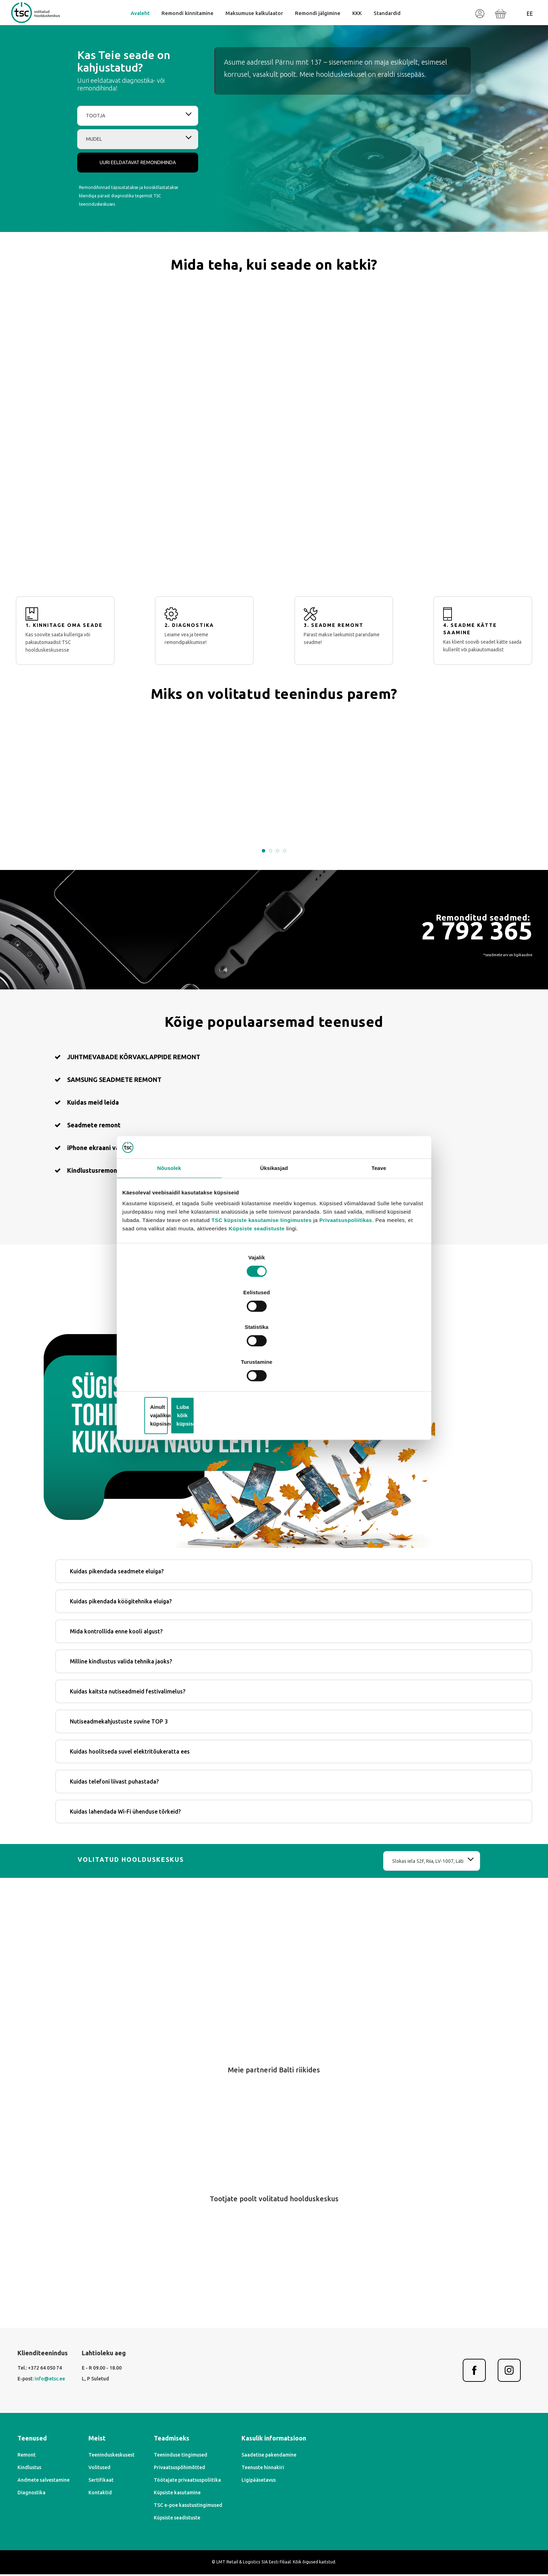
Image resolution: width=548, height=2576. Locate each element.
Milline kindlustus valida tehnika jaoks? (348, 1649)
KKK (354, 26)
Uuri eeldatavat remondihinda (132, 201)
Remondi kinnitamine (188, 26)
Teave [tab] (379, 1234)
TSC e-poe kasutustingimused (287, 2512)
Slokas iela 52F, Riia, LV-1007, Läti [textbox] (363, 1861)
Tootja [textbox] (94, 154)
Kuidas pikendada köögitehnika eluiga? (347, 1589)
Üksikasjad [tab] (274, 1234)
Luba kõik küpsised (374, 1360)
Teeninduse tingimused (279, 2462)
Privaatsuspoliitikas (373, 1284)
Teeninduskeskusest (191, 2462)
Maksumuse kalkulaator (254, 26)
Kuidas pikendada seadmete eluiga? (343, 1559)
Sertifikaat (180, 2487)
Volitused (179, 2474)
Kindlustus (89, 2474)
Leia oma (274, 1431)
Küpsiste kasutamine (276, 2499)
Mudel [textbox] (93, 177)
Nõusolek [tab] (169, 1234)
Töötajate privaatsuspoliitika (286, 2487)
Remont (87, 2462)
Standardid (384, 26)
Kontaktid (180, 2499)
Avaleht (142, 26)
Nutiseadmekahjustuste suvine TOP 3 (346, 1709)
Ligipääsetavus (377, 2487)
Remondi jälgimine (316, 26)
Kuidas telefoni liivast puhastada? (341, 1769)
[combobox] (132, 154)
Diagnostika (92, 2499)
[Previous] (260, 2171)
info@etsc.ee (110, 2391)
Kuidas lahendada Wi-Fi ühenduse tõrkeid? (352, 1799)
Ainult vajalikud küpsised (272, 1360)
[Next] (288, 2171)
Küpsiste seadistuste (287, 1293)
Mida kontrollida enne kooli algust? (343, 1619)
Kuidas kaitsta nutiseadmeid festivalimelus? (354, 1679)
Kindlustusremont (351, 1384)
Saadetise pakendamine (387, 2462)
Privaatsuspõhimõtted (278, 2474)
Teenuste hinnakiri (381, 2474)
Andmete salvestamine (104, 2487)
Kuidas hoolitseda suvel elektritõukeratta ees (357, 1739)
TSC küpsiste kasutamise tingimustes (289, 1284)
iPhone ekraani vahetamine (173, 1384)
